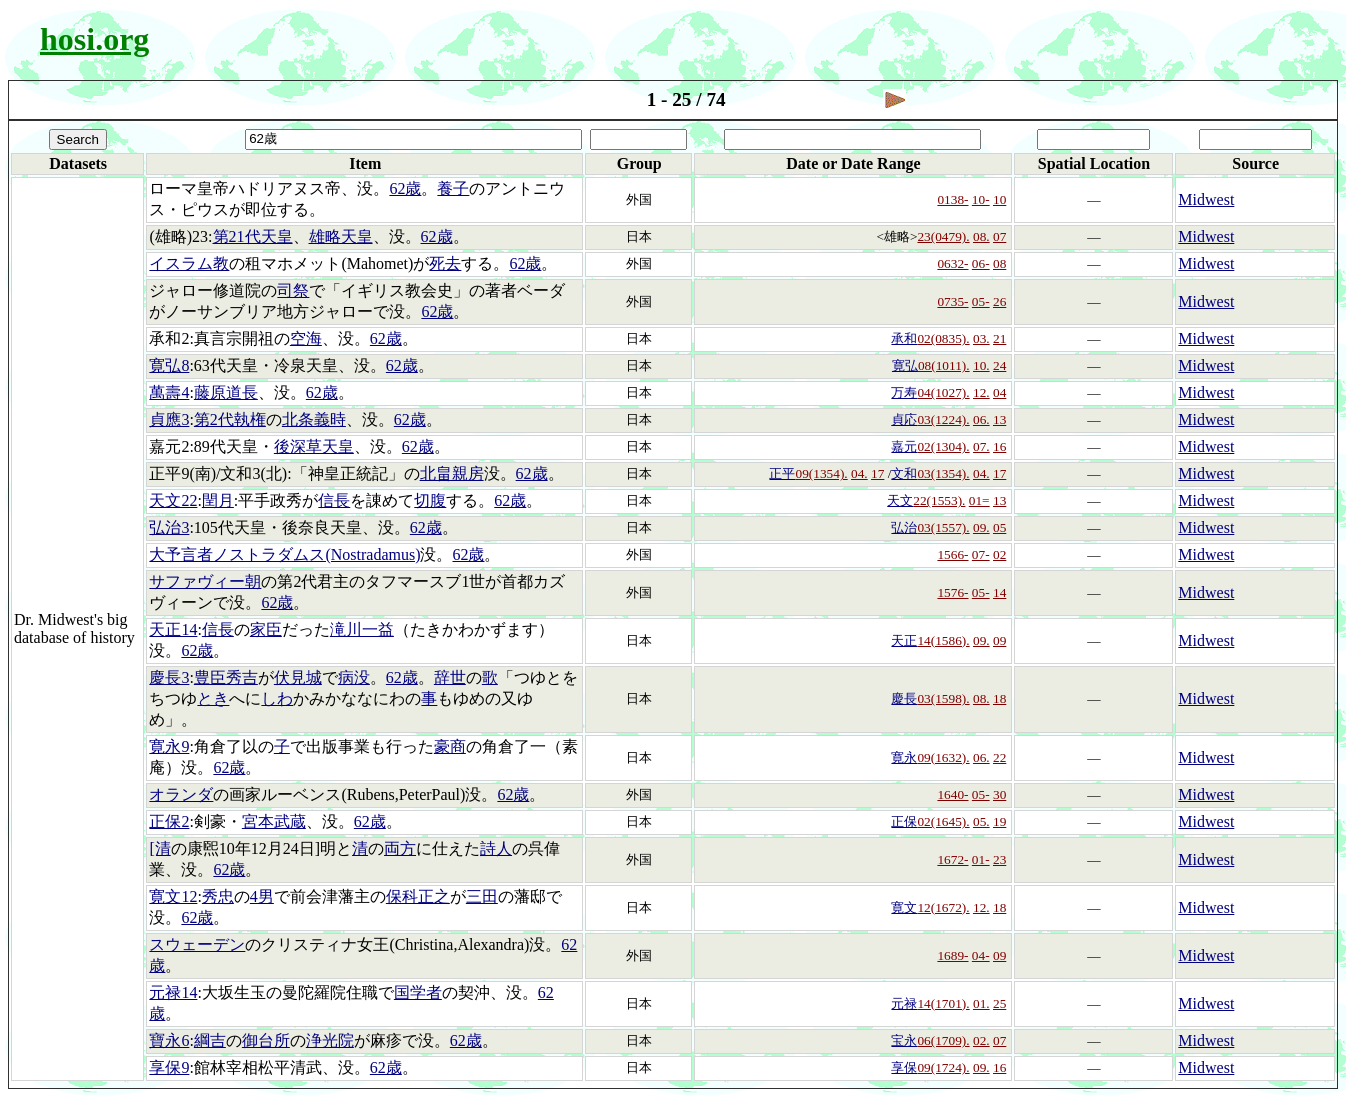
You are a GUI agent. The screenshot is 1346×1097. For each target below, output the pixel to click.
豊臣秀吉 (226, 677)
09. (981, 527)
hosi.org (94, 39)
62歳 (405, 188)
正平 (782, 473)
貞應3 (169, 419)
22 (999, 757)
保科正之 (418, 896)
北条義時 (314, 419)
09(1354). (821, 473)
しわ (277, 698)
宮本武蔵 (274, 821)
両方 (400, 848)
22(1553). (939, 500)
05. (981, 821)
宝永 (904, 1040)
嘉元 (904, 446)
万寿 (904, 392)
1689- (952, 955)
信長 (334, 500)
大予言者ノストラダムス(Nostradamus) (284, 554)
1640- (952, 794)
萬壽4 (169, 392)
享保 (904, 1067)
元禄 (904, 1003)
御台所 (266, 1040)
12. (981, 392)
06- (981, 263)
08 (999, 263)
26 (999, 301)
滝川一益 (362, 629)
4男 (262, 896)
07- (981, 554)
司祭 (293, 290)
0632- (952, 263)
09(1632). (943, 757)
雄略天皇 (341, 236)
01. (981, 1003)
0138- (952, 199)
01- (981, 859)
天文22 (173, 500)
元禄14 (173, 992)
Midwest (1206, 199)
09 (999, 640)
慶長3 (169, 677)
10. (981, 365)
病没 (354, 677)
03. (981, 338)
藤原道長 (226, 392)
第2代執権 (230, 419)
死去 (445, 263)
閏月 (218, 500)
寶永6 (169, 1040)
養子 (453, 188)
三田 (482, 896)
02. (981, 1040)
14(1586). (943, 640)
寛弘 (905, 365)
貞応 (904, 419)
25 (999, 1003)
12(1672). (943, 907)
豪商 (450, 746)
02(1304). (943, 446)
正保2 (169, 821)
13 (999, 419)
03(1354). (943, 473)
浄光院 (330, 1040)
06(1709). (943, 1040)
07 (999, 236)
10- (981, 199)
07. (981, 446)
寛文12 (173, 896)
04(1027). (943, 392)
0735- (952, 301)
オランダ (181, 794)
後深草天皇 (314, 446)
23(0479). (943, 236)
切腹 (430, 500)
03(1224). (943, 419)
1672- (952, 859)
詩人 (496, 848)
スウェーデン (197, 944)
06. (981, 419)
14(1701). (943, 1003)
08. (981, 236)
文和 (904, 473)
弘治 (904, 527)
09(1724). (943, 1067)
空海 (306, 338)
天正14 (173, 629)
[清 (159, 848)
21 (999, 338)
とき (213, 698)
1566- (952, 554)
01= (979, 500)
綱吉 (210, 1040)
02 (999, 554)
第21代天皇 (253, 236)
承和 (904, 338)
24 (999, 365)
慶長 (904, 698)
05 (999, 527)
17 (877, 473)
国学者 (418, 992)
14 (999, 592)
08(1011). (944, 365)
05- (981, 301)
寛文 (904, 907)
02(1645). (943, 821)
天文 (900, 500)
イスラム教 (189, 263)
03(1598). (943, 698)
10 (999, 199)
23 (999, 859)
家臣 (266, 629)
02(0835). (943, 338)
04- (981, 955)
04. (859, 473)
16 (999, 446)
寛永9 (169, 746)
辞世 (450, 677)
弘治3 (169, 527)
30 (999, 794)
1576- (952, 592)
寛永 (904, 757)
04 (999, 392)
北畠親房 (452, 473)
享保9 (169, 1067)
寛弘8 (169, 365)
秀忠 (218, 896)
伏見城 (298, 677)
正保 (904, 821)
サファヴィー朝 (205, 581)
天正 (904, 640)
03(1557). (943, 527)
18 (999, 698)
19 (999, 821)
